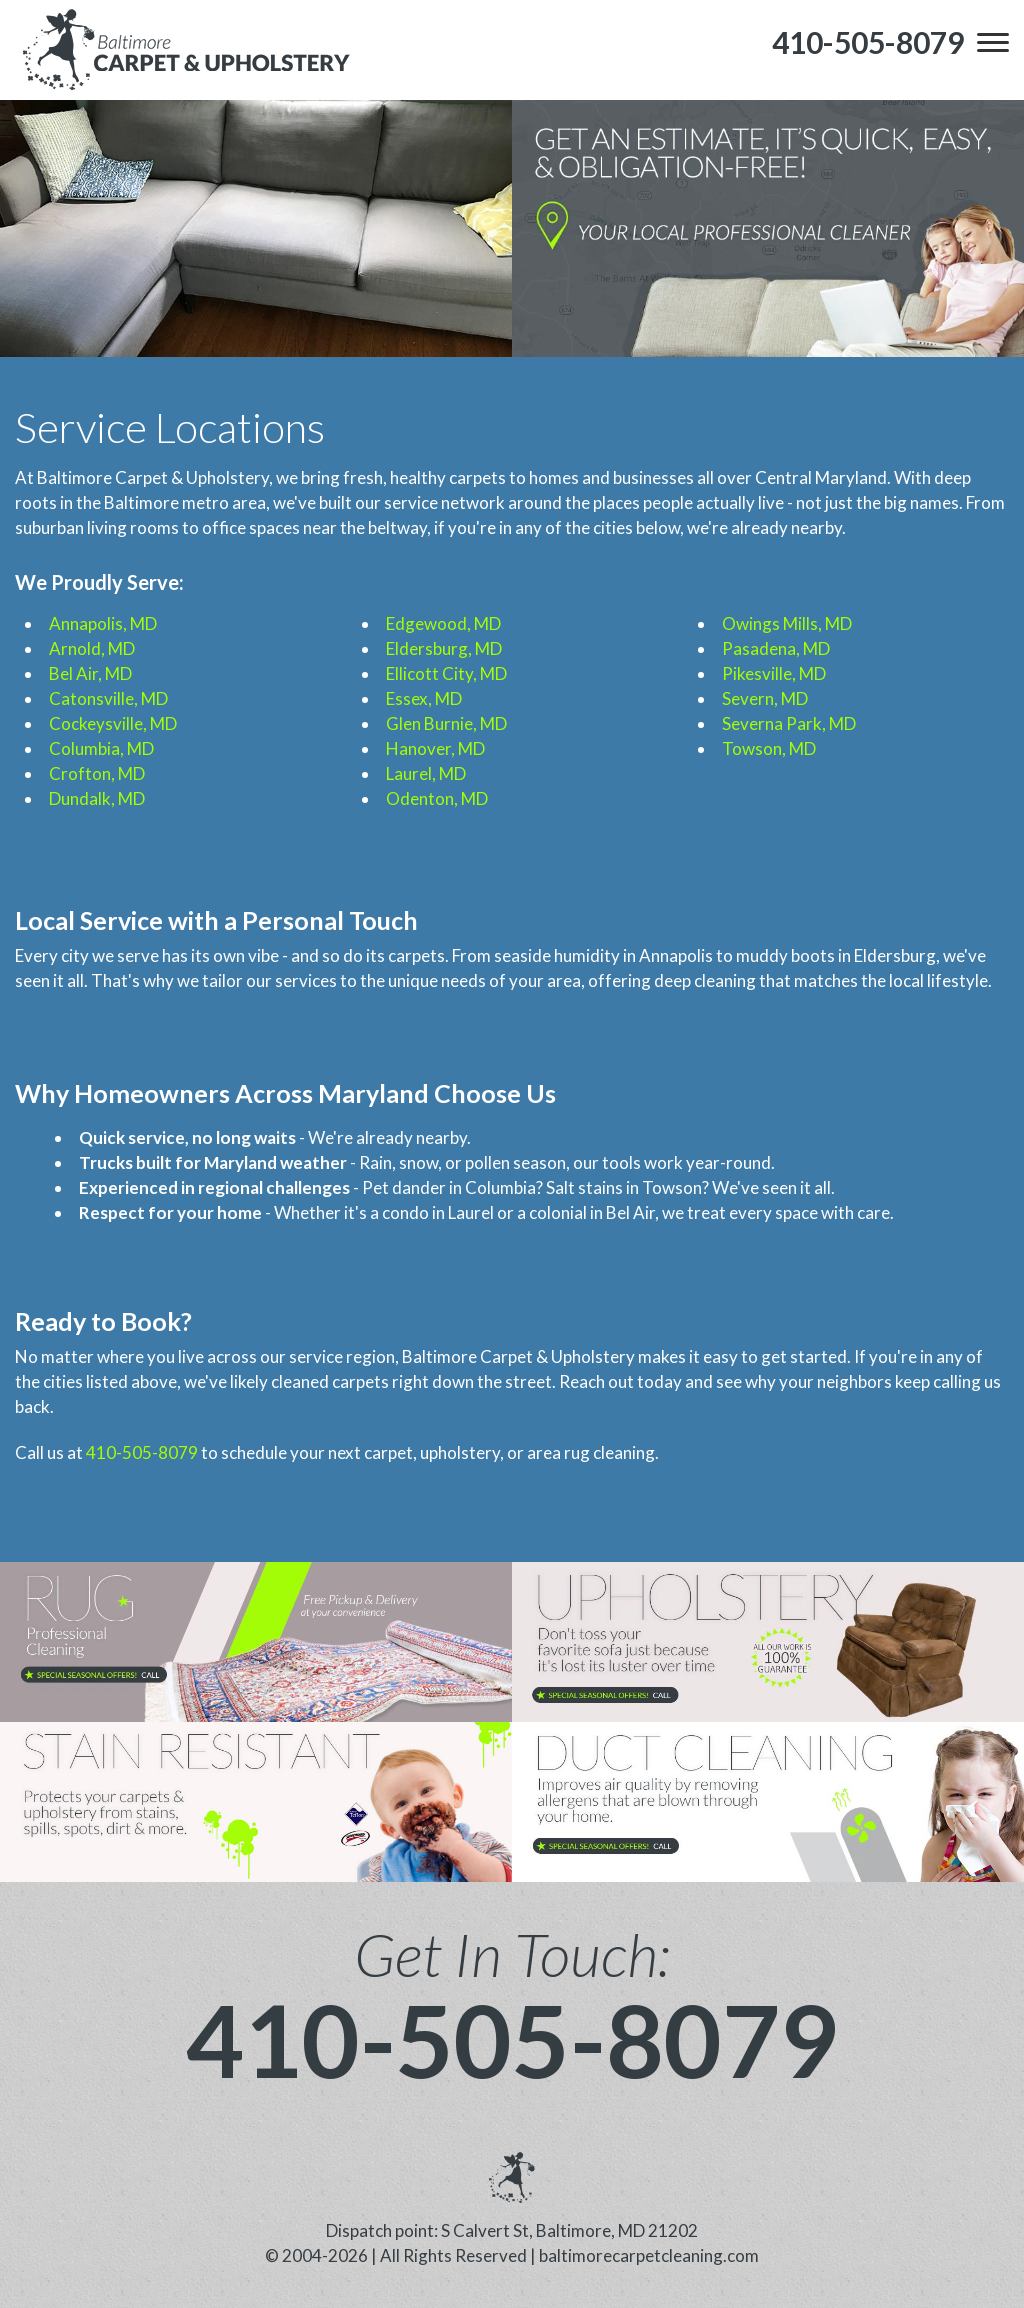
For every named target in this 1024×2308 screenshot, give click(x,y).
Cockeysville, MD (113, 723)
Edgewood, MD (443, 623)
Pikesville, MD (774, 673)
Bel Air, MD (90, 673)
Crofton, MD (97, 773)
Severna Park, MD (789, 723)
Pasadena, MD (776, 648)
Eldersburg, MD (444, 648)
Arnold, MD (92, 648)
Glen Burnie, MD (446, 723)
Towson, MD (769, 748)
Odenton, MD (437, 798)
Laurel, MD (426, 773)
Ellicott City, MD (446, 673)
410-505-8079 (142, 1452)
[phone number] (868, 42)
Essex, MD (424, 698)
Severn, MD (765, 698)
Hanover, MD (435, 748)
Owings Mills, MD (787, 623)
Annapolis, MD (103, 623)
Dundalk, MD (97, 798)
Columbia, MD (101, 748)
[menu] (993, 42)
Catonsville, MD (108, 698)
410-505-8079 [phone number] (512, 2039)
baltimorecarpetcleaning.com (649, 2255)
